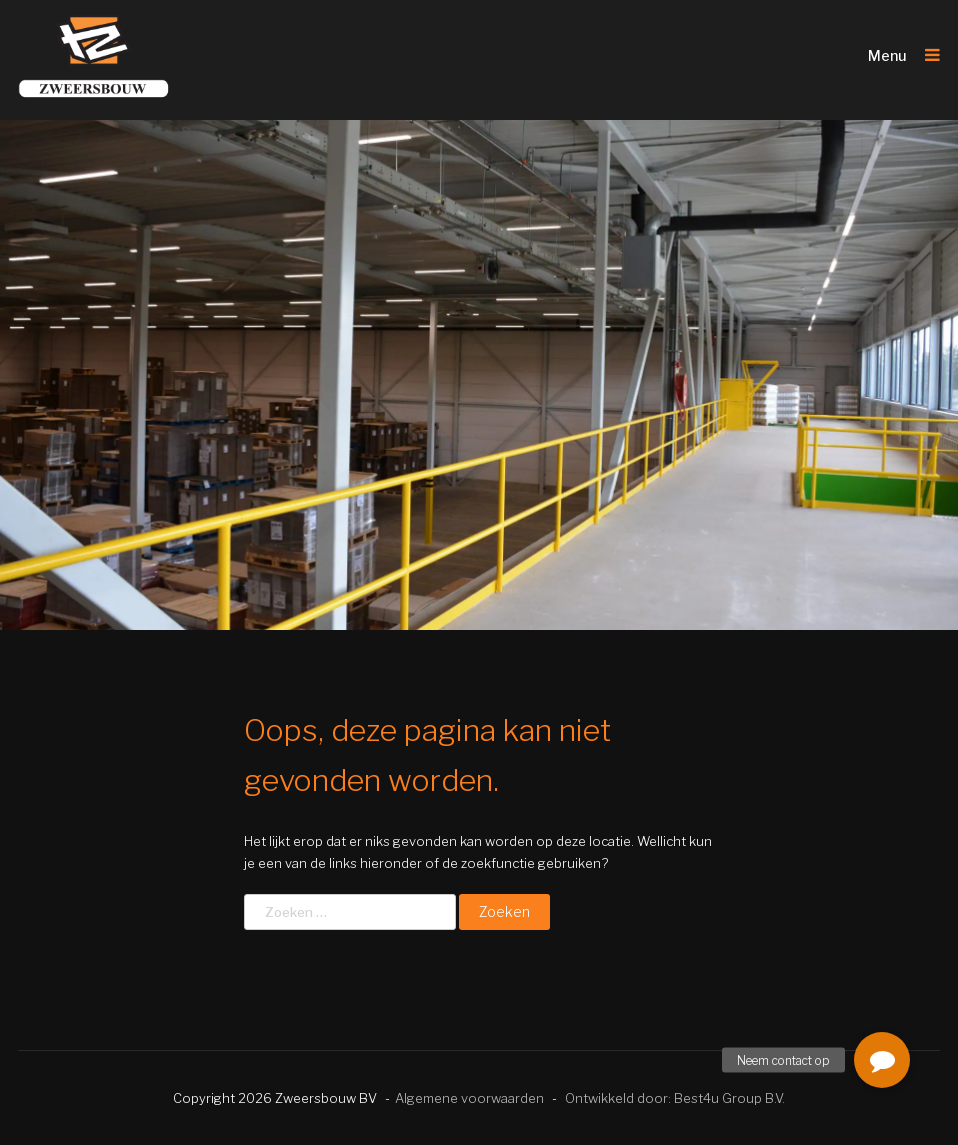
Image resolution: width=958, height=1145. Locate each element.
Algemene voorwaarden (469, 1098)
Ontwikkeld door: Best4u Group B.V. (675, 1098)
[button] (882, 1060)
